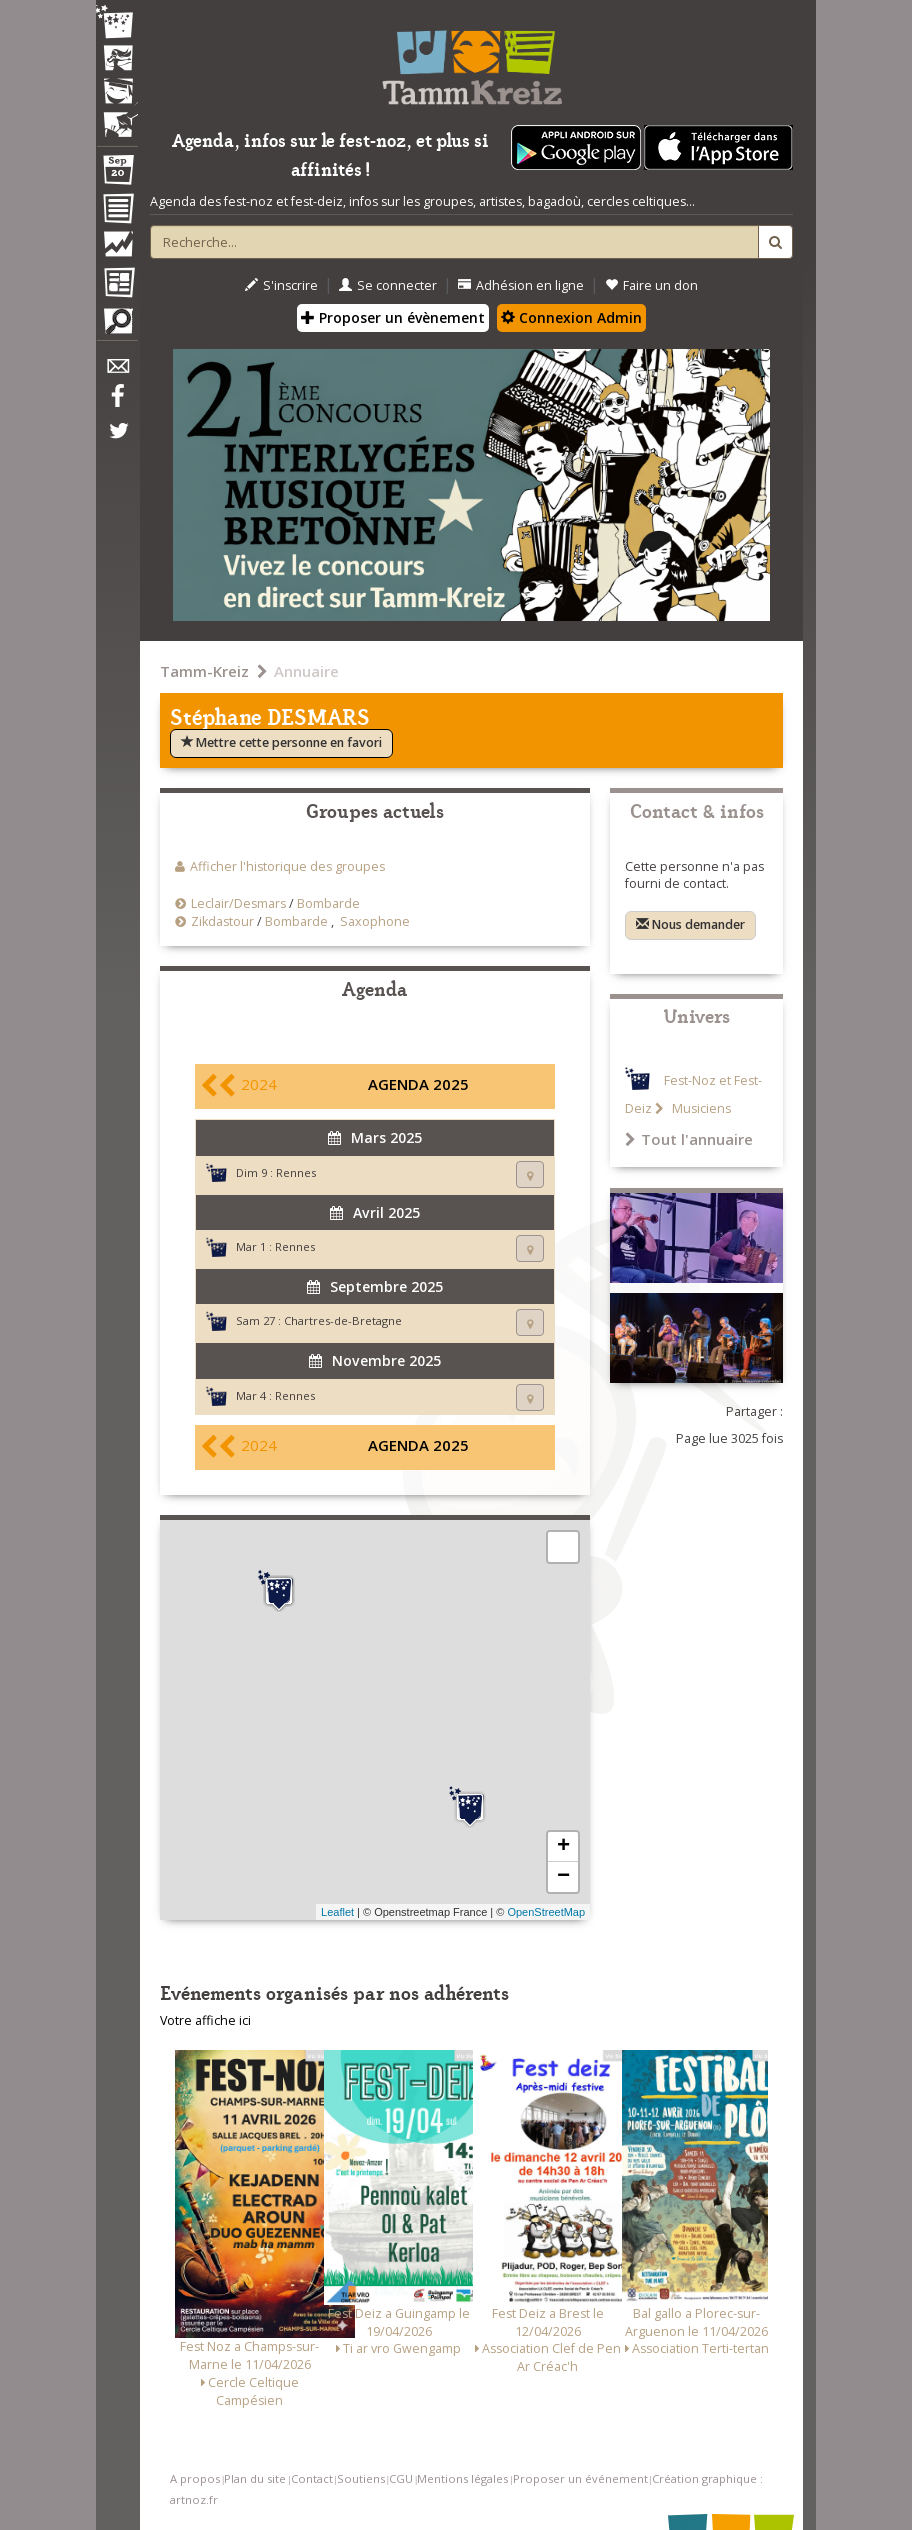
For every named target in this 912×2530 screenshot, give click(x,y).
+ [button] (563, 1847)
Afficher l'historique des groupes (287, 866)
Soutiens (361, 2478)
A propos (195, 2478)
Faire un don (651, 285)
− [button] (563, 1877)
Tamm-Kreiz (204, 671)
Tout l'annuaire (689, 1139)
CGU (401, 2478)
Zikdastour (222, 921)
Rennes (296, 1172)
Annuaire (306, 671)
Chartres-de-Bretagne (343, 1320)
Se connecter (388, 285)
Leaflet (337, 1912)
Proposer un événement (580, 2478)
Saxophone (375, 921)
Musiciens (700, 1108)
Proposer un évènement (393, 317)
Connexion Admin (571, 317)
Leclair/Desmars (238, 903)
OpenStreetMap (546, 1912)
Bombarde (328, 903)
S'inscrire (281, 285)
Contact (312, 2478)
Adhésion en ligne (521, 285)
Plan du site (255, 2478)
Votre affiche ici (205, 2020)
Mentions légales (462, 2478)
